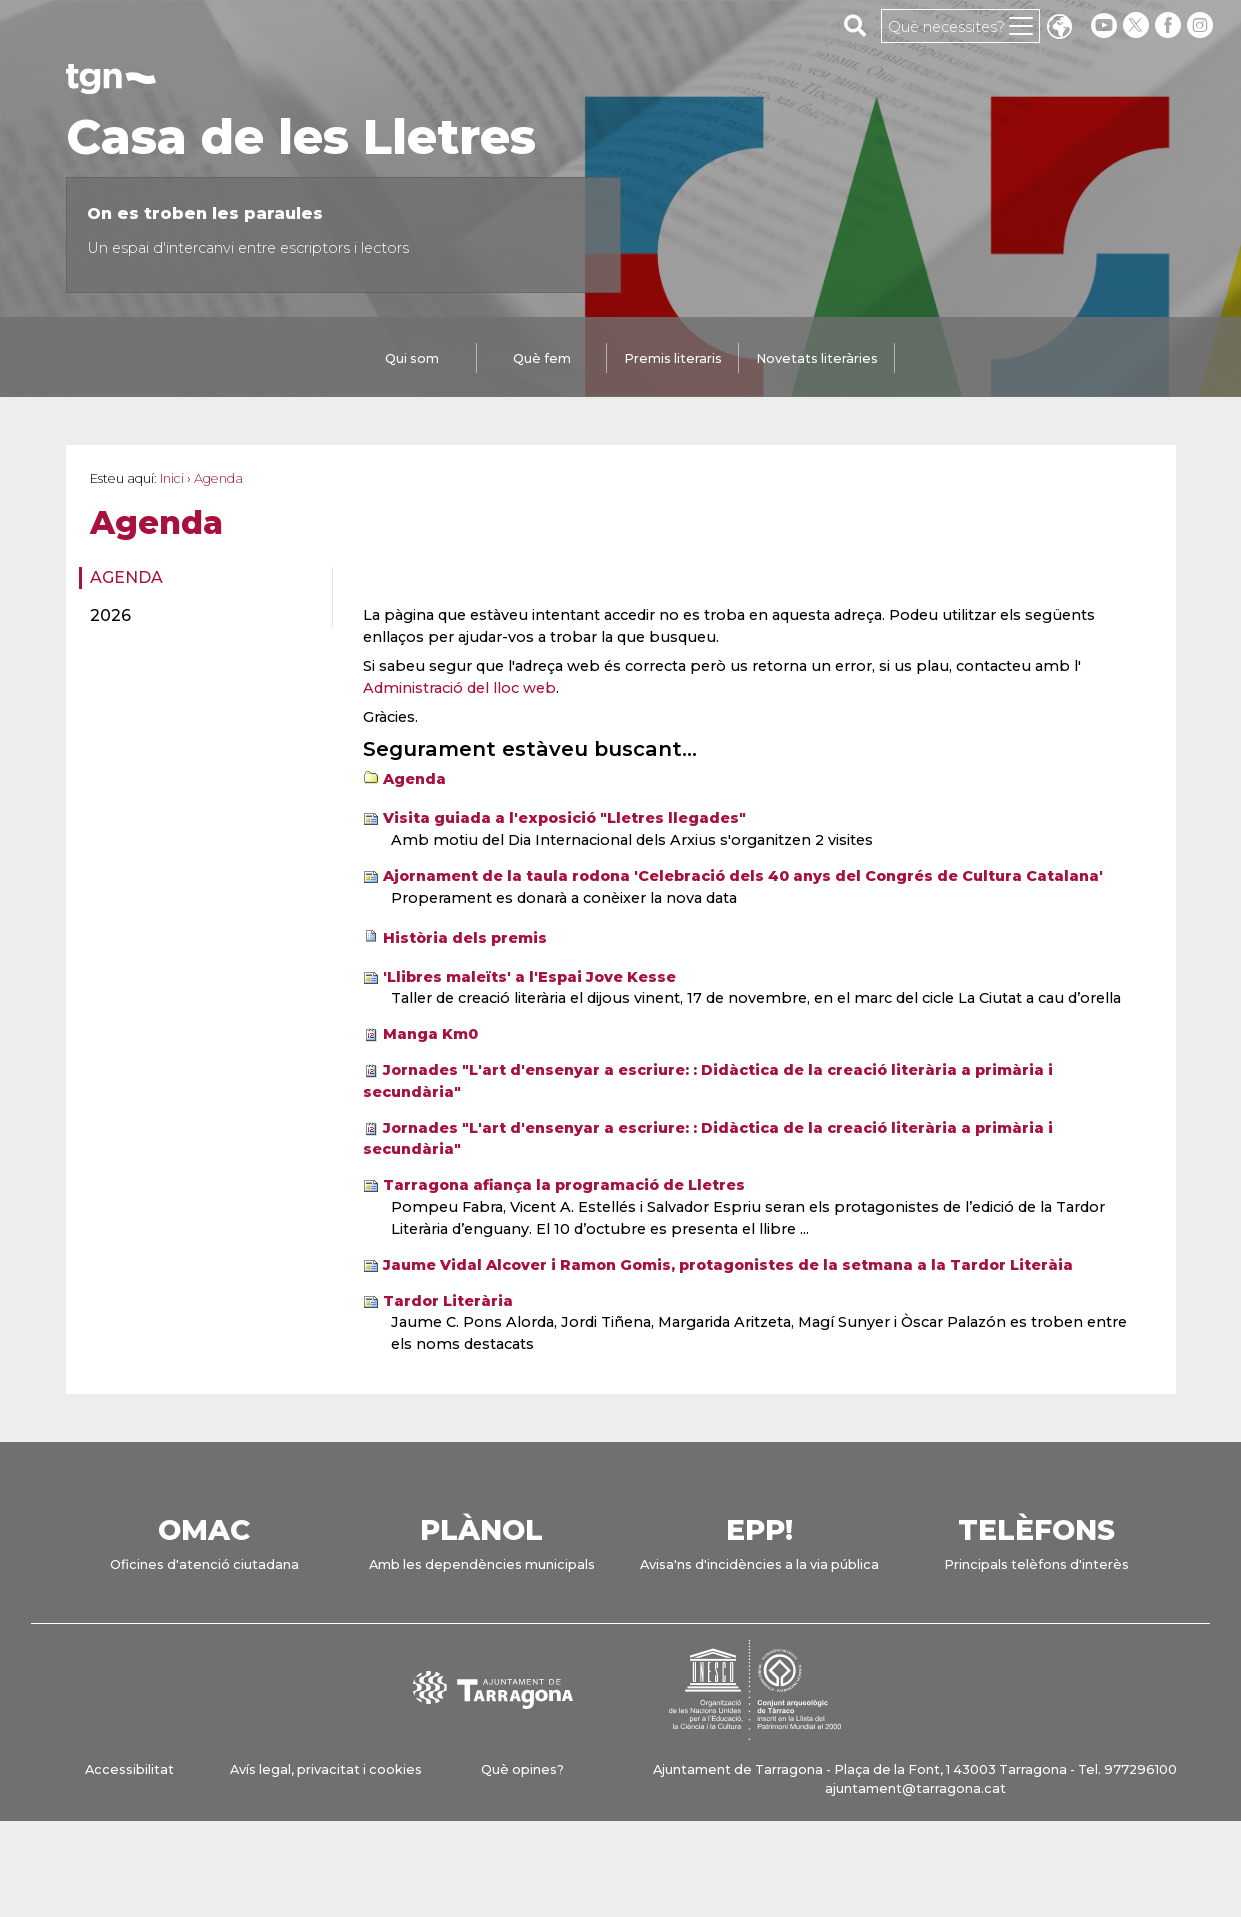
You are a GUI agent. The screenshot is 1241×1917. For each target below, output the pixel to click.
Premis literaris (673, 358)
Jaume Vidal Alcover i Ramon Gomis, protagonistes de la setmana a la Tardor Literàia (728, 1265)
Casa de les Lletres (301, 137)
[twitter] (1138, 25)
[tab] (412, 360)
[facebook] (1170, 25)
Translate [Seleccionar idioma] (1059, 28)
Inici (172, 478)
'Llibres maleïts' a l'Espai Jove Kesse (529, 977)
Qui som (412, 358)
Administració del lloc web (459, 688)
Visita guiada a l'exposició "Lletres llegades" (564, 818)
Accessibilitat (129, 1769)
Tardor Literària (448, 1301)
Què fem (542, 358)
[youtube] (1104, 25)
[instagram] (1202, 25)
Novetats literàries (817, 358)
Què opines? (522, 1769)
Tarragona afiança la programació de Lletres (564, 1185)
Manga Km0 (430, 1034)
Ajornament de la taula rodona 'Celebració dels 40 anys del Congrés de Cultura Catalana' (743, 876)
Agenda (126, 577)
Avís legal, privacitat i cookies (326, 1769)
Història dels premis (465, 938)
